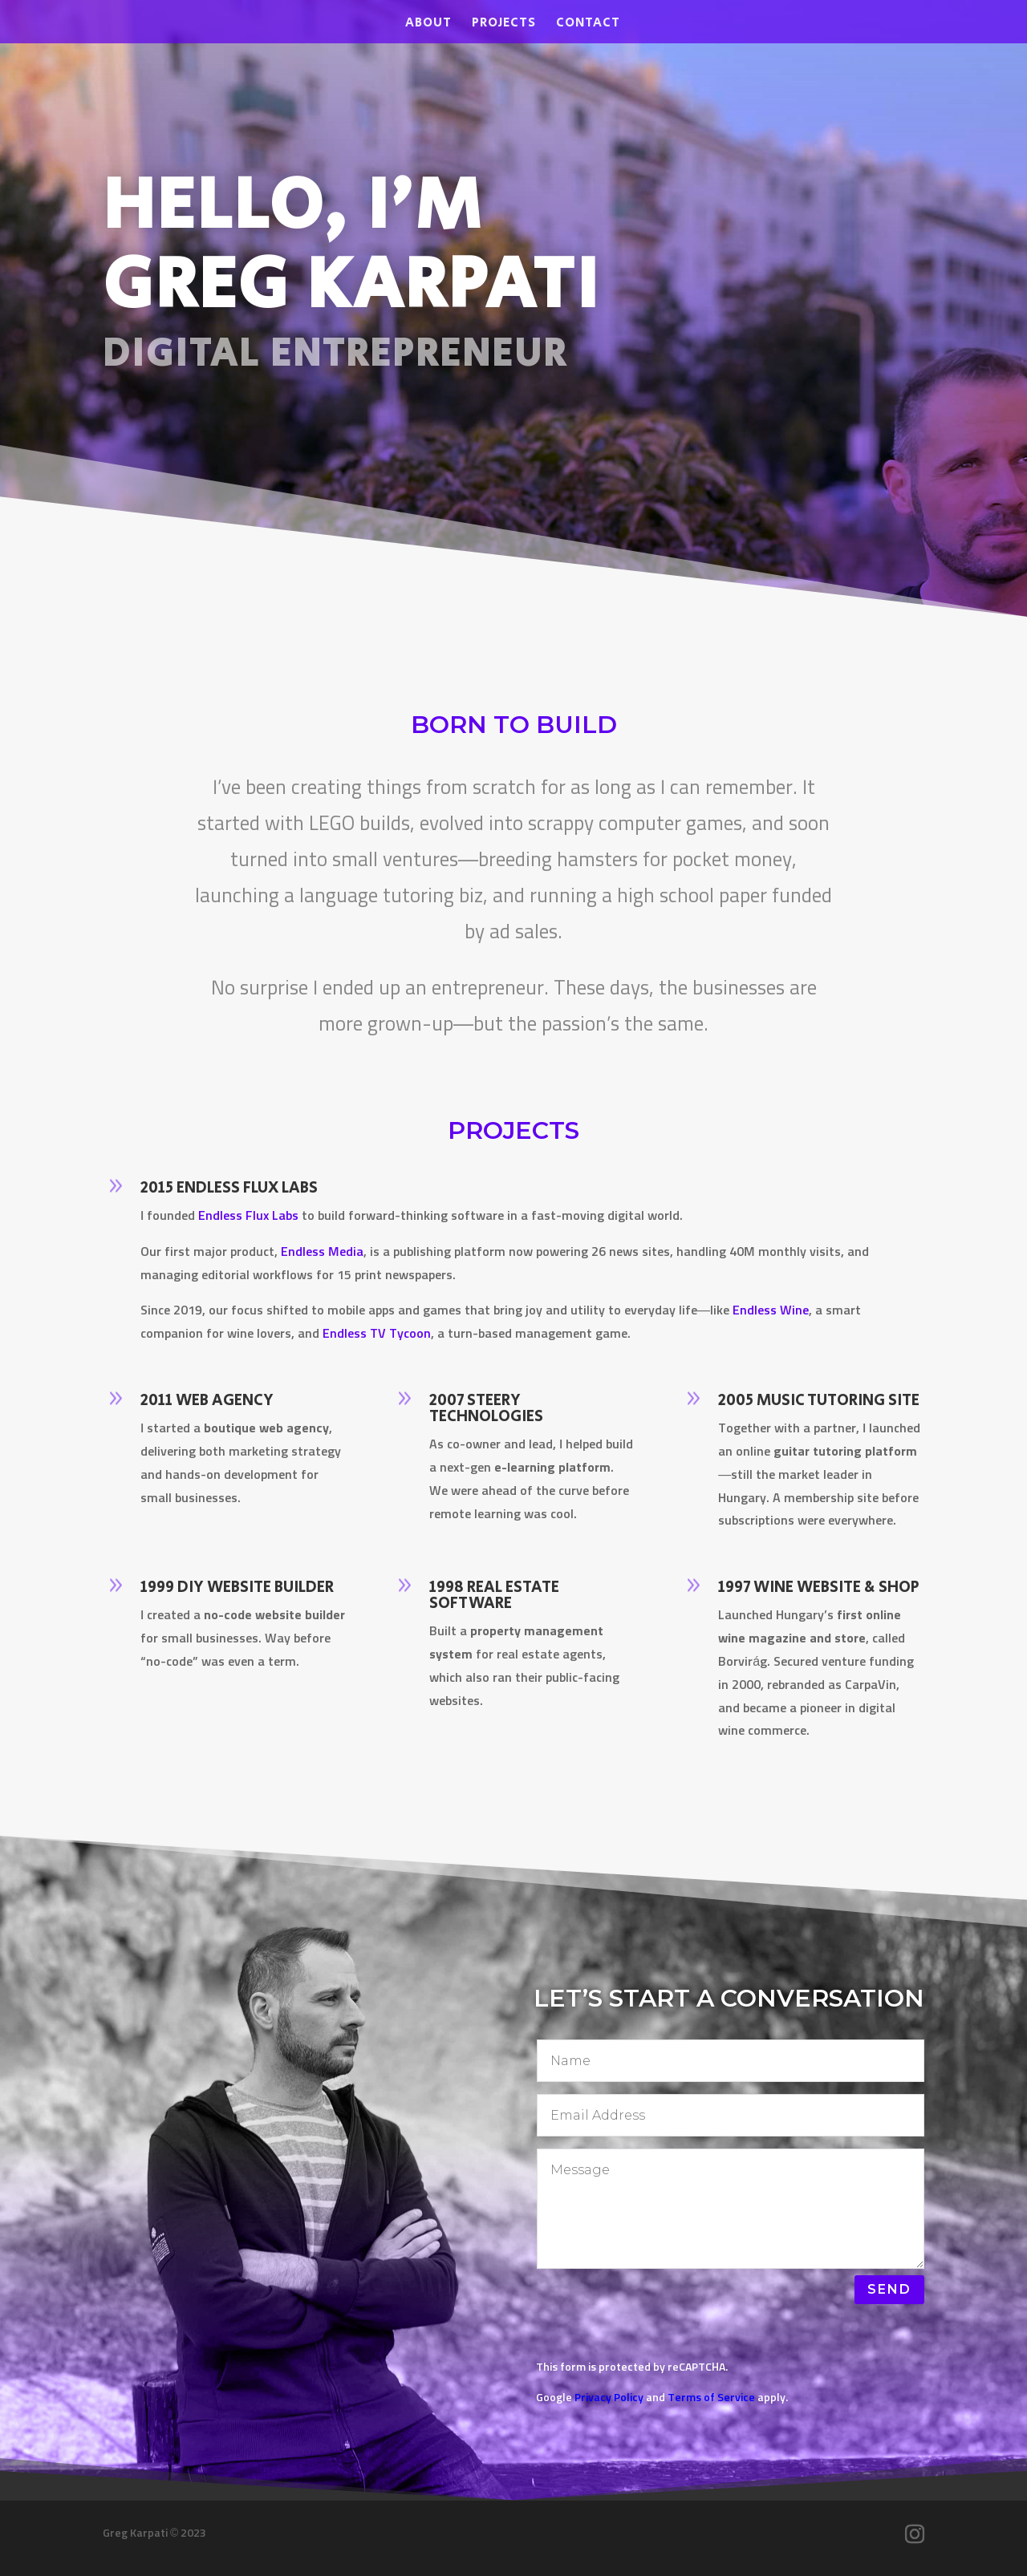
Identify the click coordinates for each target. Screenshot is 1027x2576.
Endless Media (326, 1258)
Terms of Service (711, 2398)
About (428, 25)
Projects (504, 25)
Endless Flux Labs (254, 1224)
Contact (588, 25)
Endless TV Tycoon (377, 1334)
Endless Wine (769, 1312)
